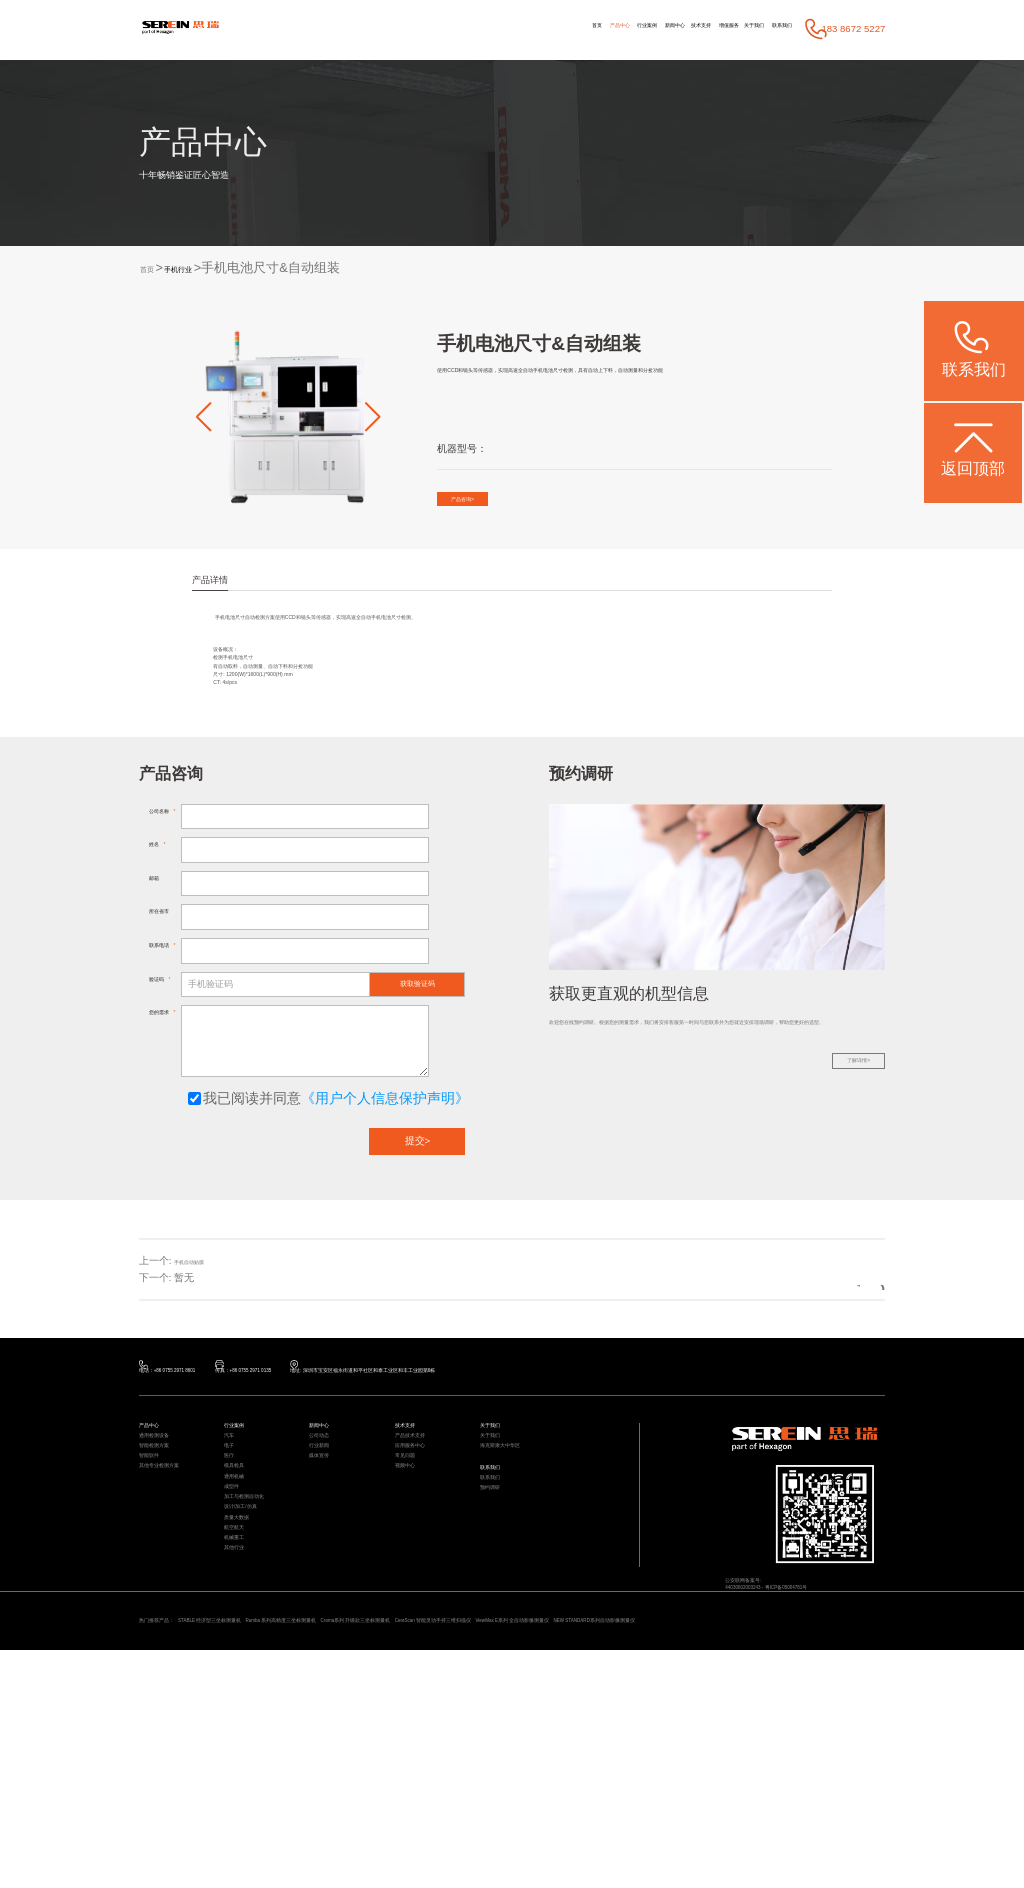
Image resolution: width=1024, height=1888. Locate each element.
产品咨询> (485, 505)
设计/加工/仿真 (253, 1702)
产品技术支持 (422, 1568)
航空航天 (242, 1740)
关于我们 (717, 28)
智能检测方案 (166, 1587)
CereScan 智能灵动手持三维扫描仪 (674, 1838)
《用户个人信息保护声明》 (385, 1205)
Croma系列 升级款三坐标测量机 (533, 1838)
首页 (414, 28)
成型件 (237, 1664)
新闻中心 (563, 28)
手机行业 (206, 268)
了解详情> (837, 1214)
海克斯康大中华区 (516, 1587)
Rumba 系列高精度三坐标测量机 (397, 1838)
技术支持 (613, 28)
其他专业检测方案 (175, 1625)
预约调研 (498, 1656)
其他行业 (242, 1779)
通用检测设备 (166, 1568)
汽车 (233, 1568)
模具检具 (242, 1625)
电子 (233, 1587)
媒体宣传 (327, 1606)
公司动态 (327, 1568)
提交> (418, 1248)
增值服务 (666, 28)
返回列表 (837, 1385)
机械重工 (242, 1760)
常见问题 (413, 1606)
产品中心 (457, 28)
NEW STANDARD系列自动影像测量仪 (230, 1855)
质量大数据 (246, 1721)
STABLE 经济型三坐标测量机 (267, 1838)
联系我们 (769, 28)
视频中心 (413, 1625)
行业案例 (510, 28)
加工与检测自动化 (260, 1683)
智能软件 (157, 1606)
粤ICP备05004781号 (838, 1726)
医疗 (233, 1606)
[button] (203, 417)
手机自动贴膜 (204, 1367)
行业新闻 (327, 1587)
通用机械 (242, 1644)
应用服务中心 (422, 1587)
